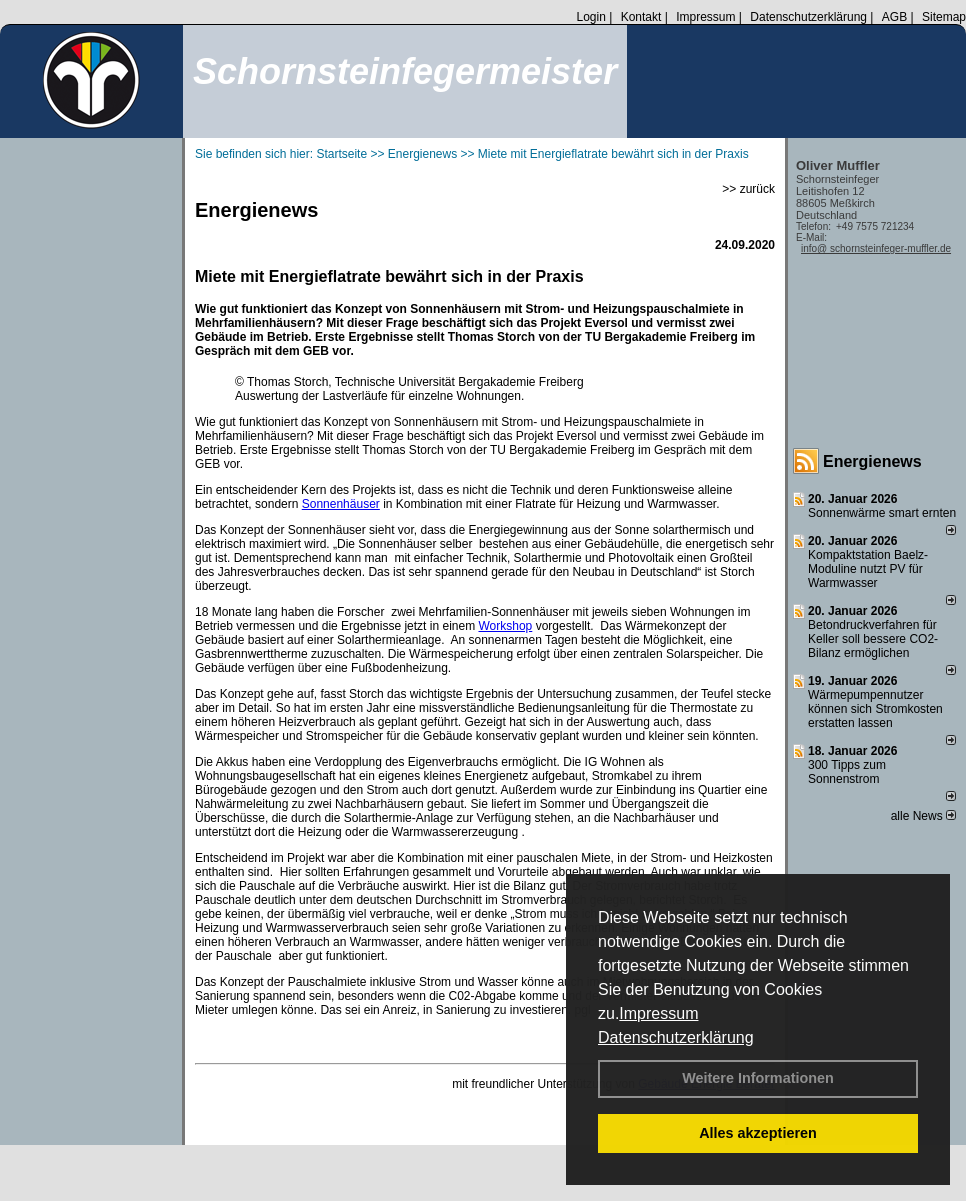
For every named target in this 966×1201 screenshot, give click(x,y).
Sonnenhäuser (341, 504)
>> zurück (748, 189)
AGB (894, 17)
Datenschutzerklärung (676, 1037)
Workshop (505, 626)
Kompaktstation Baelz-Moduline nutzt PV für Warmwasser (868, 569)
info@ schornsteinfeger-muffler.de (876, 248)
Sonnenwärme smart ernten (882, 513)
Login (590, 17)
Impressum (658, 1013)
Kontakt (641, 17)
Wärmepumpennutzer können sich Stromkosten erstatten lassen (875, 709)
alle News (923, 816)
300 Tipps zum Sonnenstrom (847, 772)
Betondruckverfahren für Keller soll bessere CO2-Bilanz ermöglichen (873, 639)
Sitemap (944, 17)
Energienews (872, 461)
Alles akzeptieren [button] (758, 1133)
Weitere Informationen (758, 1078)
